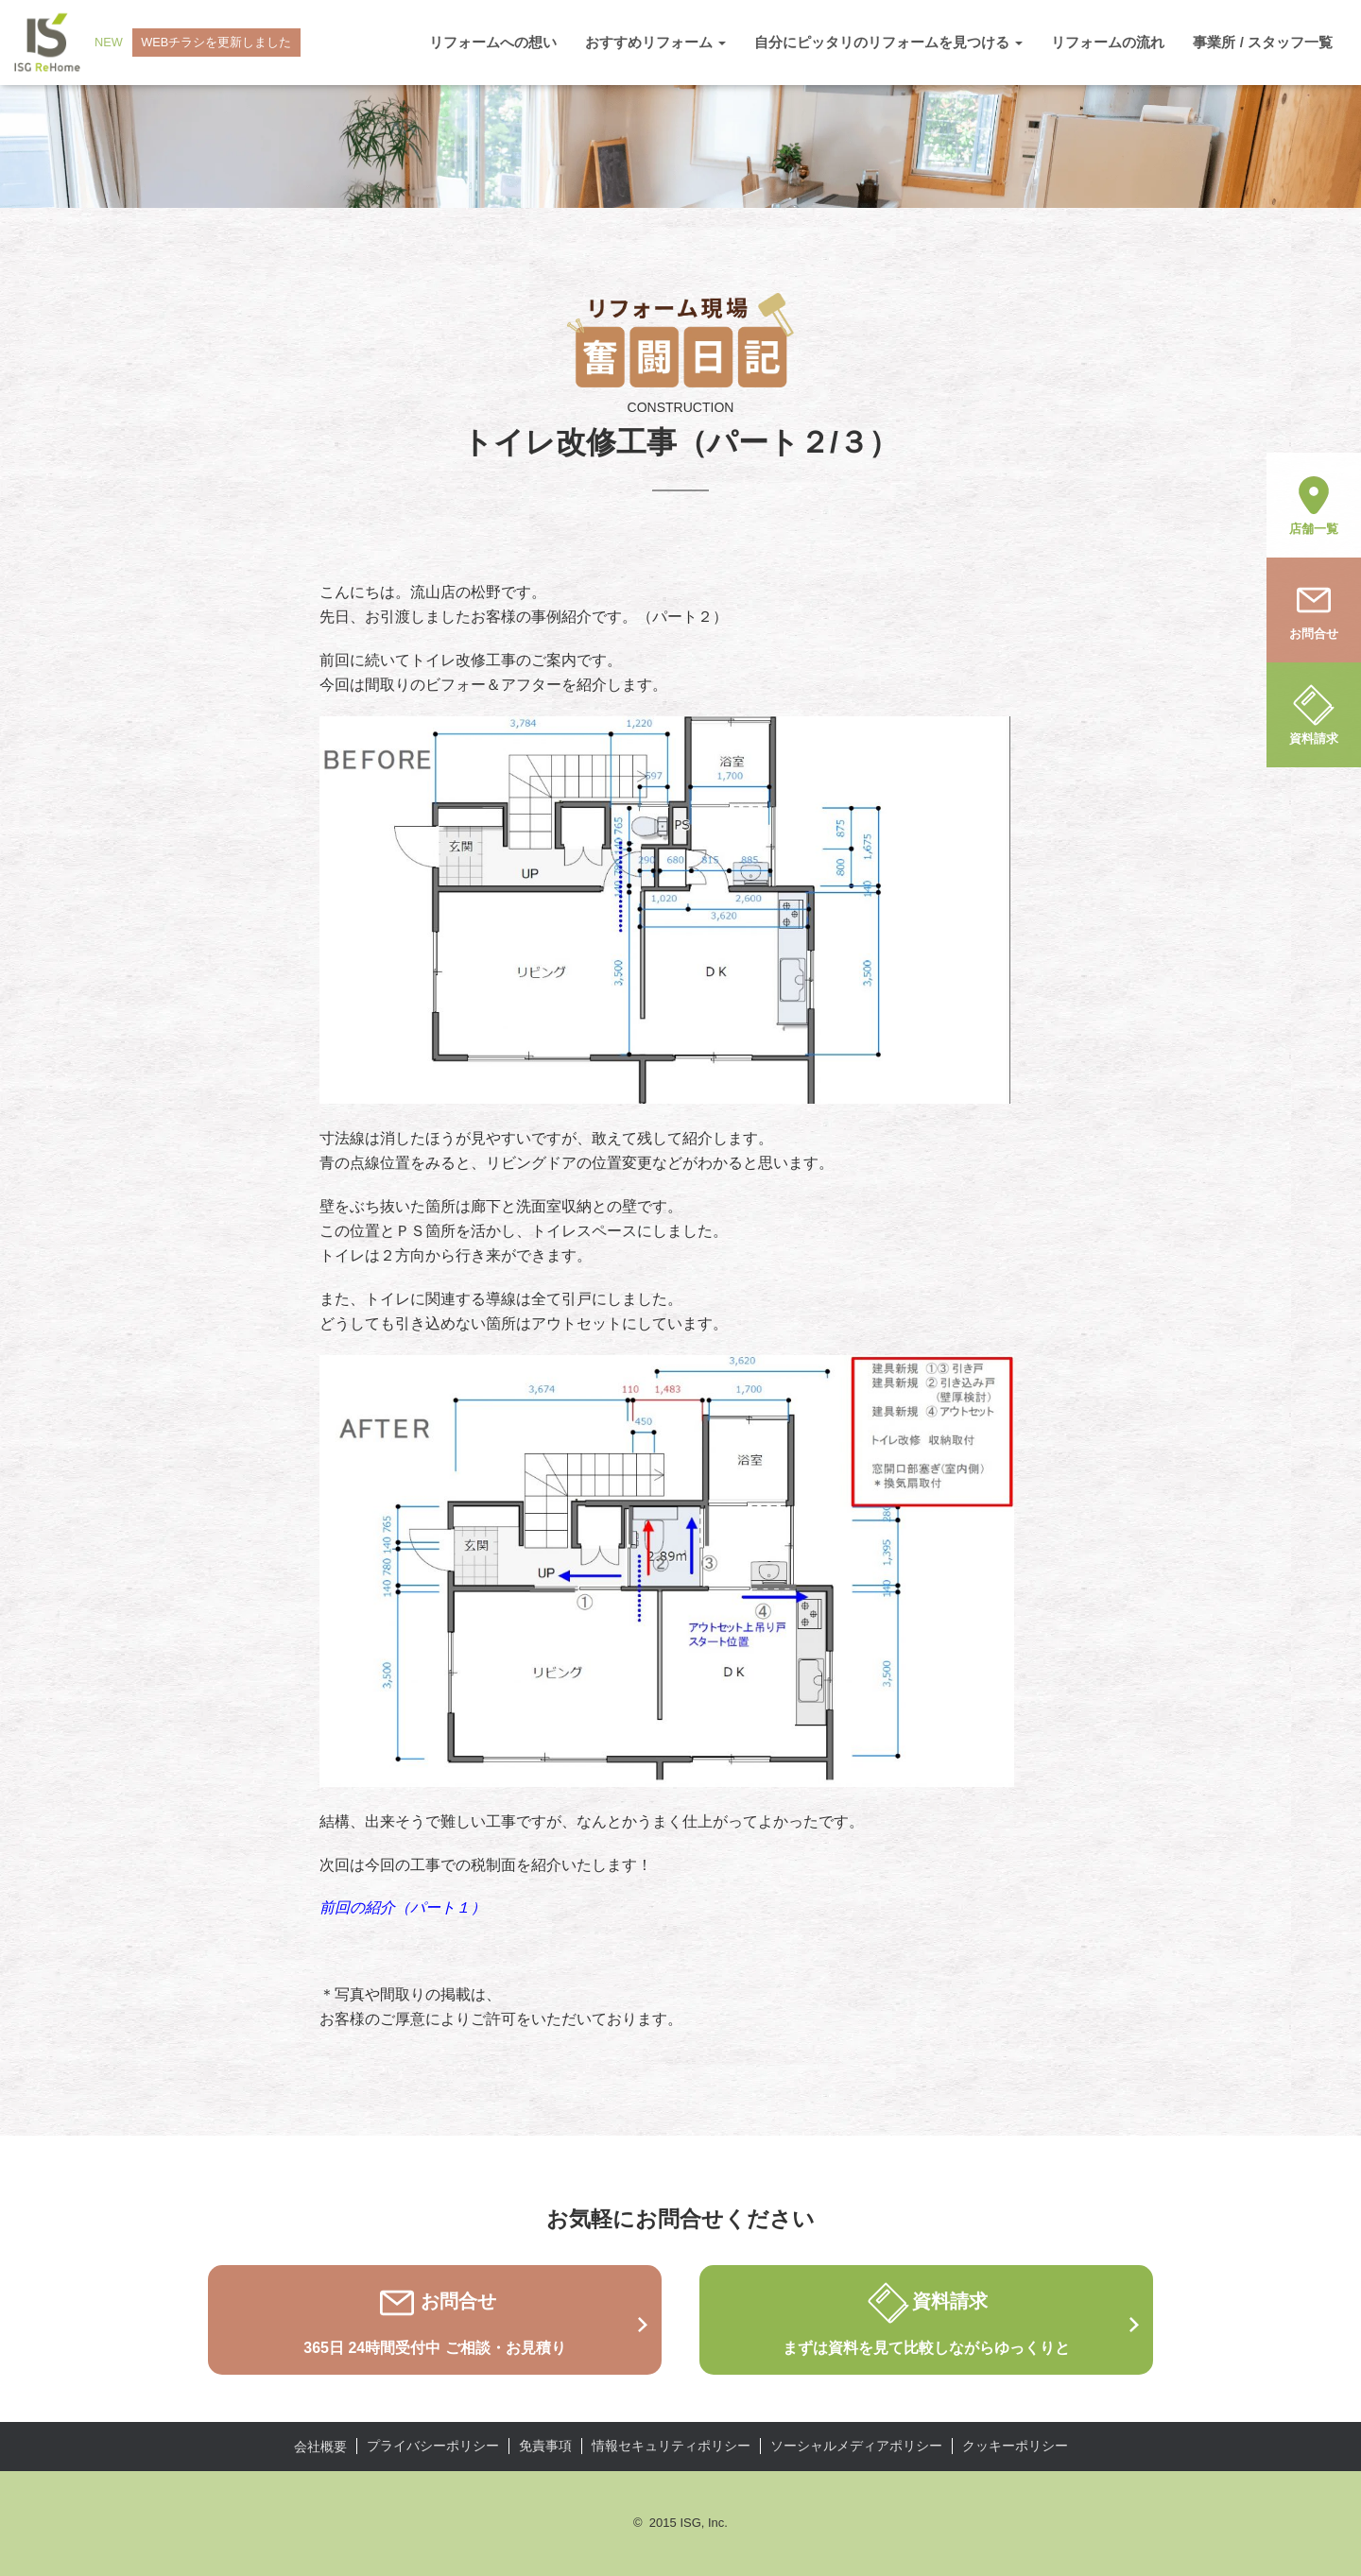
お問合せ (1313, 608)
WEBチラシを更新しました (217, 42)
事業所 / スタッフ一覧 (1263, 42)
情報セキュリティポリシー (671, 2445)
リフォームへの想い (493, 42)
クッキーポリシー (1015, 2445)
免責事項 (545, 2445)
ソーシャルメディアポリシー (856, 2445)
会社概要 (320, 2446)
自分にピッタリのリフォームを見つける (888, 42)
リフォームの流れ (1107, 42)
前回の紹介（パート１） (402, 1907)
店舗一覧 (1313, 504)
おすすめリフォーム (655, 42)
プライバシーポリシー (433, 2445)
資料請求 (1313, 713)
